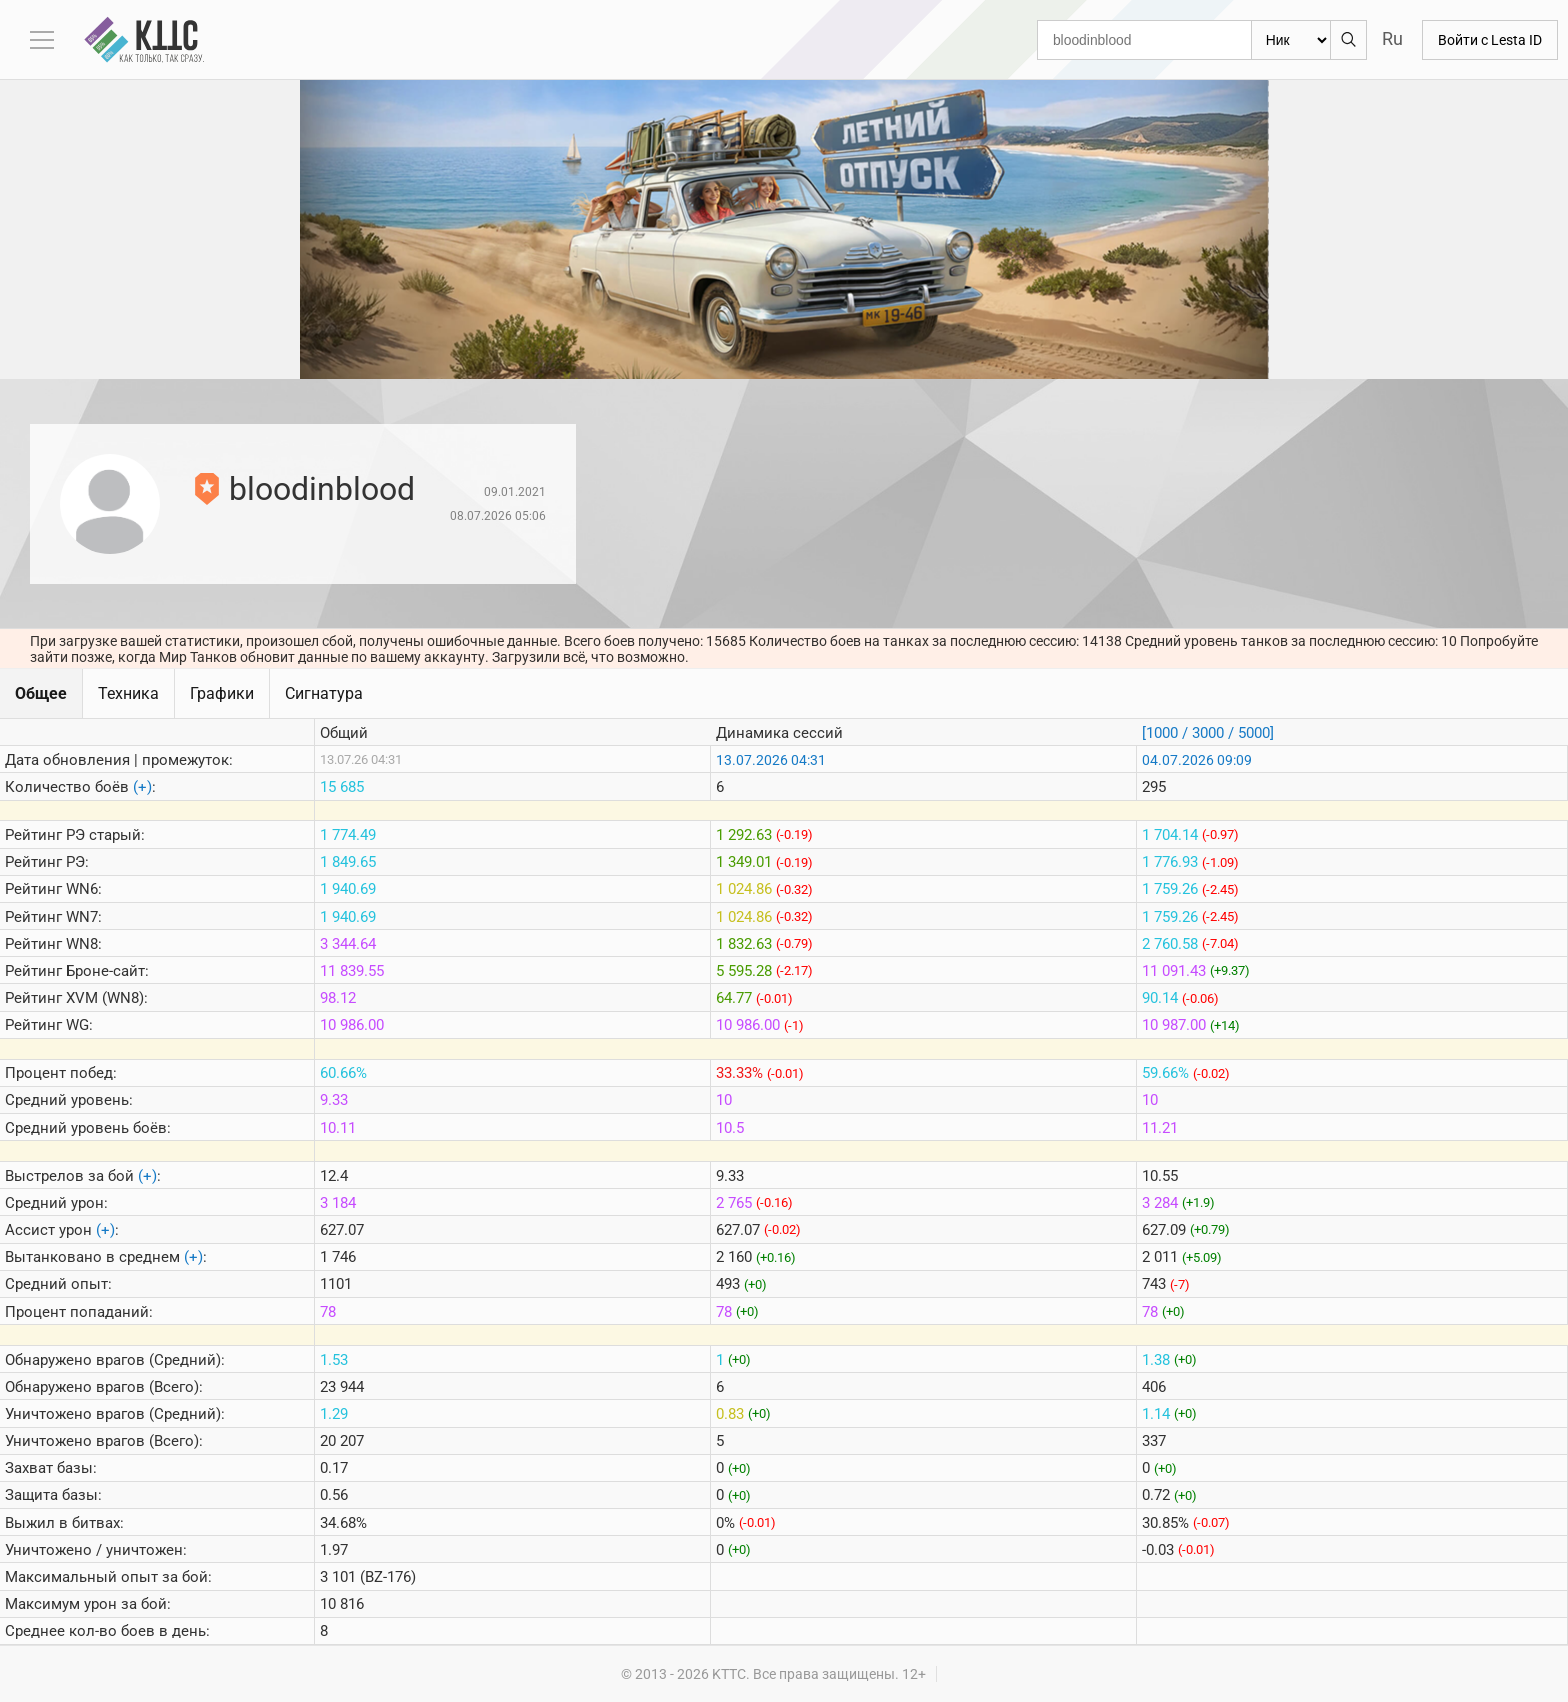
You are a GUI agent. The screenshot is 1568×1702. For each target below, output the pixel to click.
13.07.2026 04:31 (771, 760)
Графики (222, 693)
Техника (128, 693)
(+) (142, 787)
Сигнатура (324, 693)
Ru (1392, 38)
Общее (41, 693)
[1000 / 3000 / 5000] (1208, 733)
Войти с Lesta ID (1490, 40)
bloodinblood (322, 489)
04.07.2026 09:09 (1197, 760)
